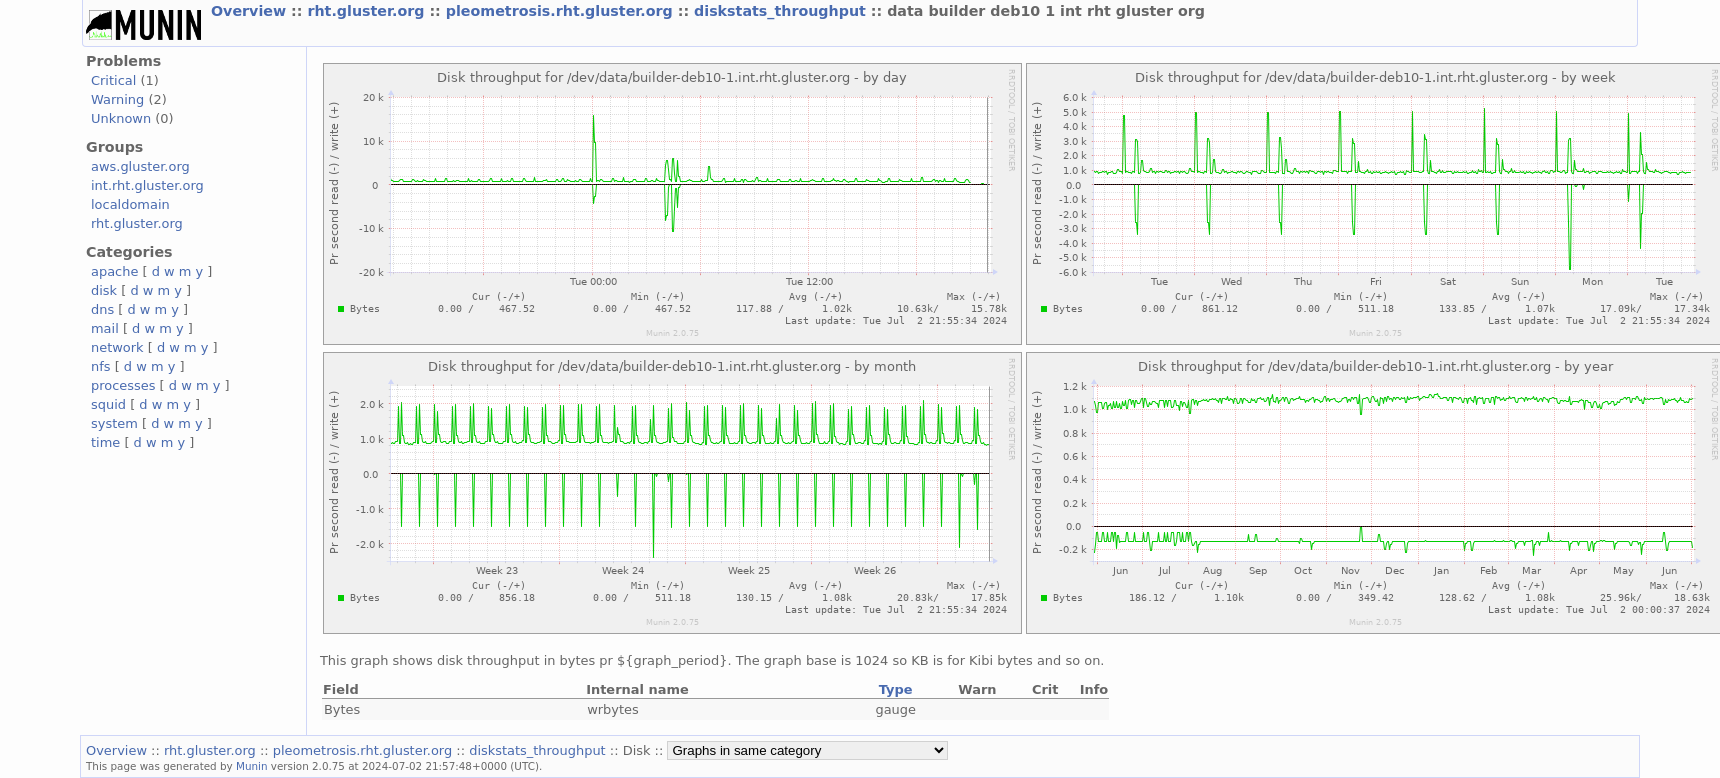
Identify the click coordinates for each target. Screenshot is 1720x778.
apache (114, 271)
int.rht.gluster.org (147, 185)
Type (896, 689)
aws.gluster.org (140, 166)
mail (105, 328)
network (117, 347)
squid (108, 404)
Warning (117, 99)
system (114, 423)
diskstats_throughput (782, 11)
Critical (113, 80)
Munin (252, 766)
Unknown (121, 118)
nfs (101, 366)
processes (123, 385)
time (105, 442)
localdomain (130, 204)
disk (104, 290)
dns (102, 309)
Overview (251, 11)
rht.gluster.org (368, 11)
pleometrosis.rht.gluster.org (562, 11)
